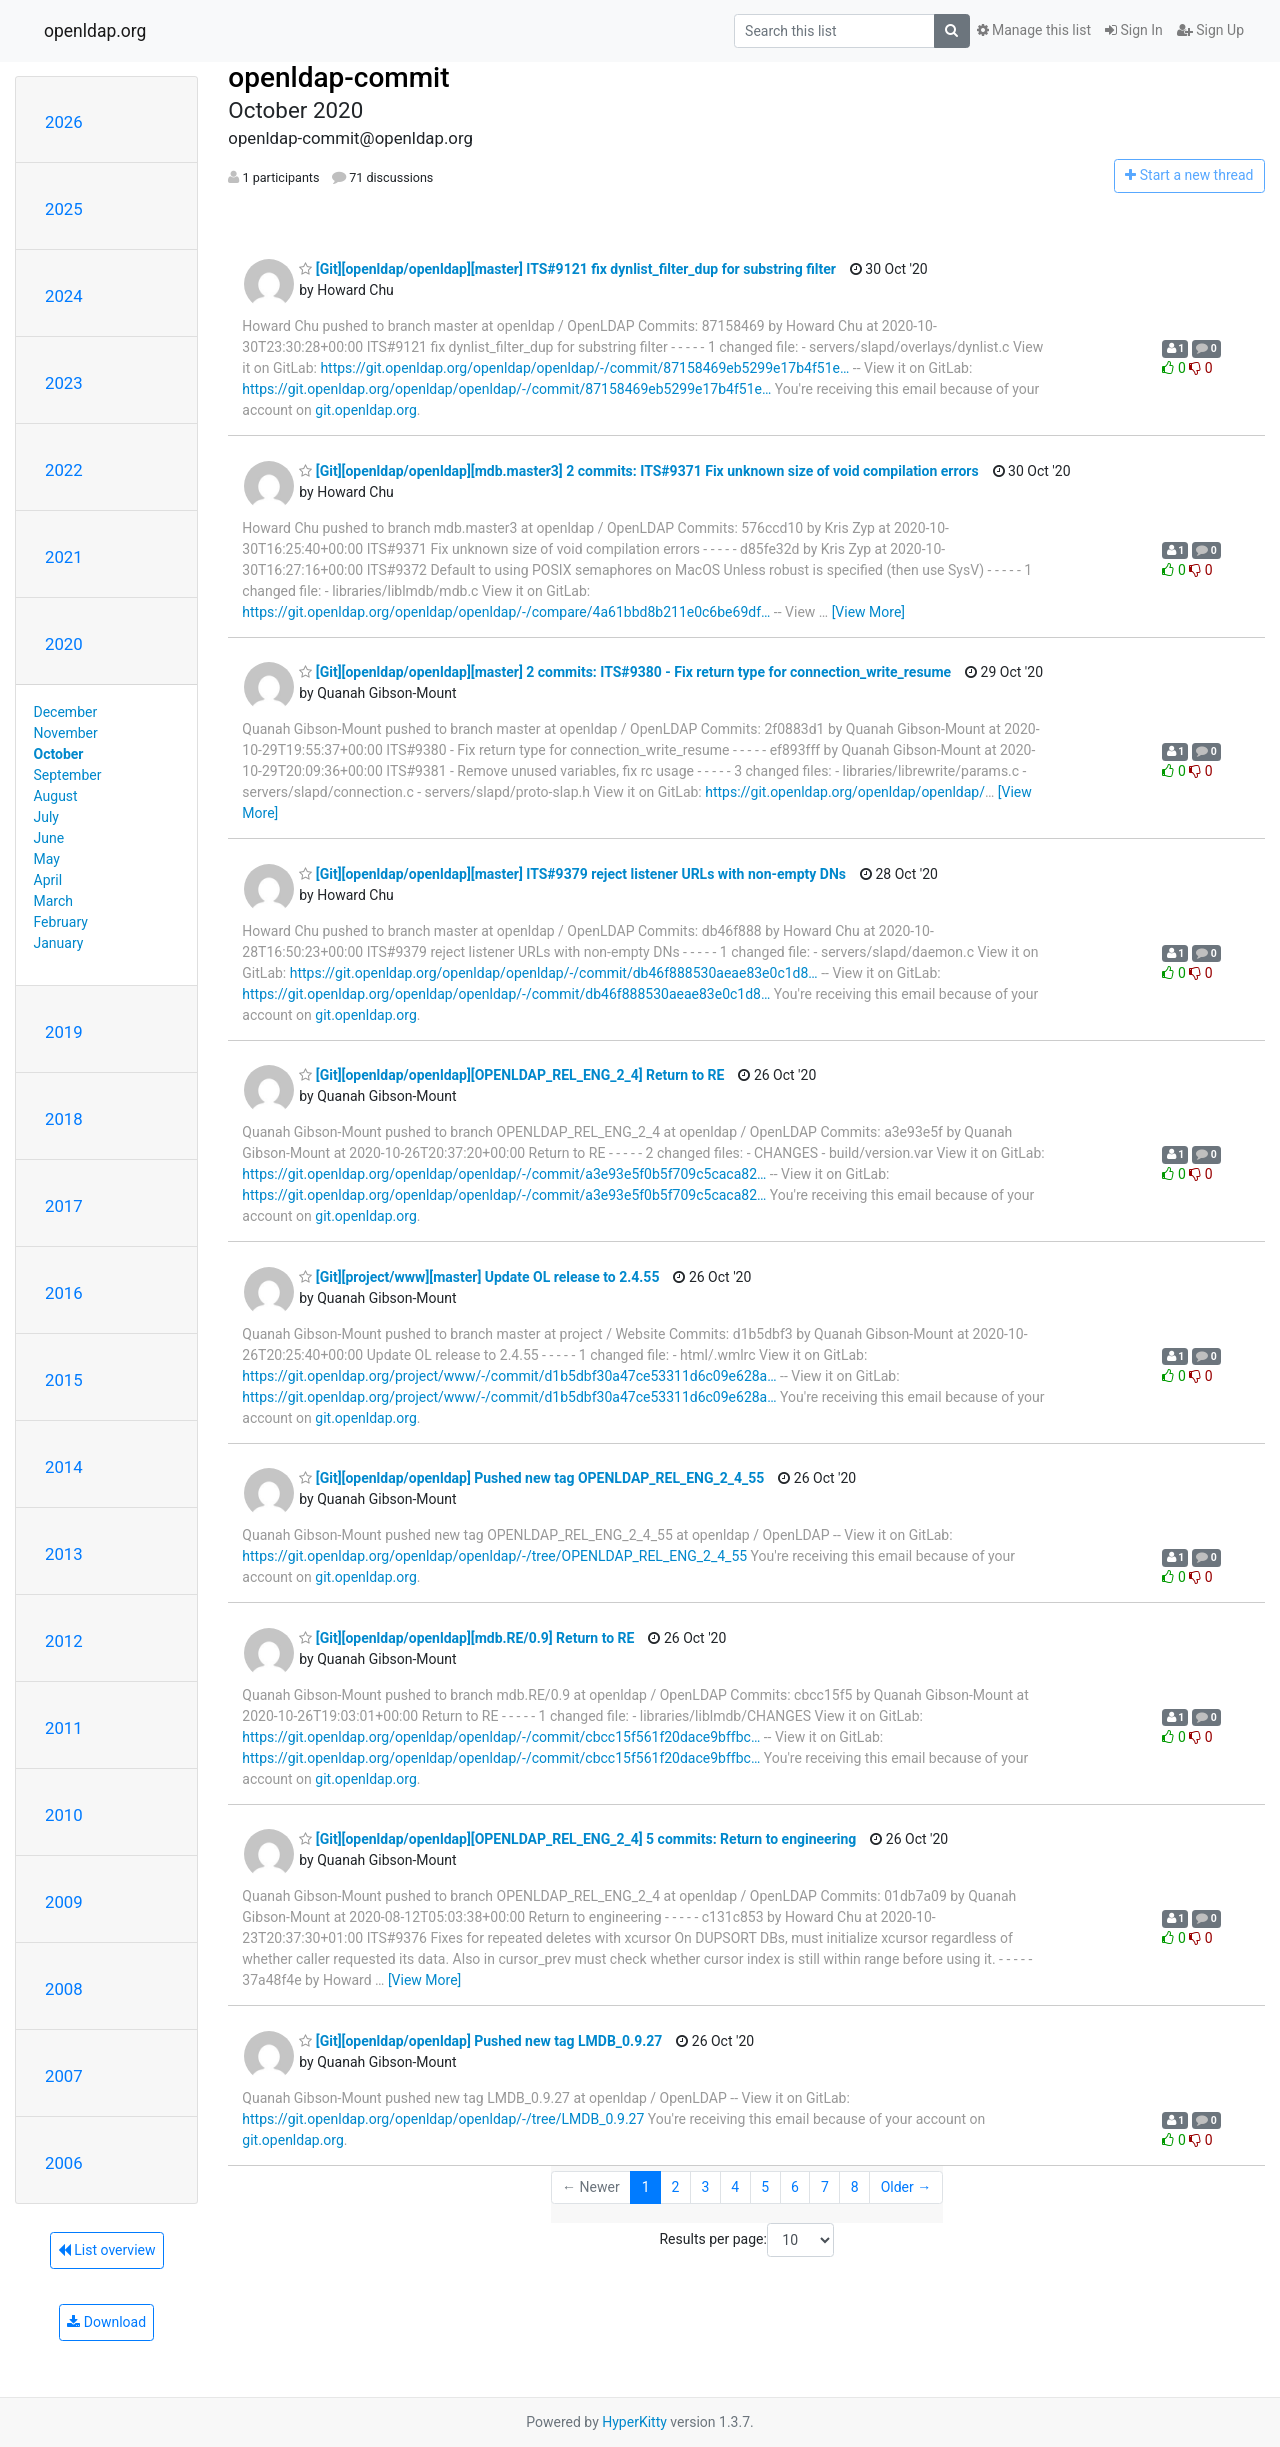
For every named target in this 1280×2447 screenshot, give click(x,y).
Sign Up (1210, 30)
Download (106, 2322)
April (48, 880)
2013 (64, 1554)
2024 (64, 296)
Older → (906, 2187)
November (66, 733)
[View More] (868, 612)
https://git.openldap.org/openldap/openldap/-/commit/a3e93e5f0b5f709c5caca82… (504, 1174)
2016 (64, 1293)
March (54, 901)
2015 (64, 1380)
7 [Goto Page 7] (825, 2187)
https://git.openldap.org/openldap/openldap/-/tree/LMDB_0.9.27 (443, 2119)
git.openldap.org (365, 410)
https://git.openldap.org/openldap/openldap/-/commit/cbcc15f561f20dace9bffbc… (501, 1737)
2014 (64, 1467)
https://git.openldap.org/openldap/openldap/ (845, 792)
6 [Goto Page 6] (795, 2187)
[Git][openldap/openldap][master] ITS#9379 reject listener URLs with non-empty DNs (572, 874)
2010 (64, 1815)
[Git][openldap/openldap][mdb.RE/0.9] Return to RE (466, 1638)
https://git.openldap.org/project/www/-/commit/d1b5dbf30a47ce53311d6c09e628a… (509, 1376)
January (59, 943)
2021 (64, 557)
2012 (64, 1641)
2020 (64, 644)
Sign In (1134, 30)
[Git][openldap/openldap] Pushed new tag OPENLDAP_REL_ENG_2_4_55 (531, 1478)
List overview (107, 2250)
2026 (64, 122)
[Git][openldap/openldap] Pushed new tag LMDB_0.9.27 (480, 2041)
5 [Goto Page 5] (765, 2187)
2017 (64, 1206)
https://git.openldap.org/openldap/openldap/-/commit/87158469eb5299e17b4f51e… (584, 368)
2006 (64, 2163)
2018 (64, 1119)
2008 (64, 1989)
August (56, 796)
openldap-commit (338, 77)
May (47, 859)
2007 (64, 2076)
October (59, 754)
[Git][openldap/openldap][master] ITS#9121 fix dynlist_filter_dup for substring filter (567, 269)
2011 (64, 1728)
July (46, 817)
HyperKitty (634, 2422)
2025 (64, 209)
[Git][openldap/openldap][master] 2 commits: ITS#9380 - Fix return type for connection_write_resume (625, 672)
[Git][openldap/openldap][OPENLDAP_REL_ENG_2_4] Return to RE (511, 1075)
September (68, 775)
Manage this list (1034, 30)
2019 (64, 1032)
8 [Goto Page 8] (855, 2187)
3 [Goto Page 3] (705, 2187)
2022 (64, 470)
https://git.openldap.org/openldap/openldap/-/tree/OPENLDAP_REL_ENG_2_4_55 (494, 1556)
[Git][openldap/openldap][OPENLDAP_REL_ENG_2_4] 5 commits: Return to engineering (577, 1839)
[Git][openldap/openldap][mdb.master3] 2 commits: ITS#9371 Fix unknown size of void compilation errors (638, 471)
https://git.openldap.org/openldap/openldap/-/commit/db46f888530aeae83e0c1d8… (554, 973)
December (66, 712)
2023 (64, 383)
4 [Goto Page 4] (735, 2187)
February (61, 922)
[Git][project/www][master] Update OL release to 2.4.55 (479, 1277)
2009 (64, 1902)
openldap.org (95, 31)
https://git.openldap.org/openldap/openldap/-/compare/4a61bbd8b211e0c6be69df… (506, 612)
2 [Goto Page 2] (676, 2187)
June (49, 838)
